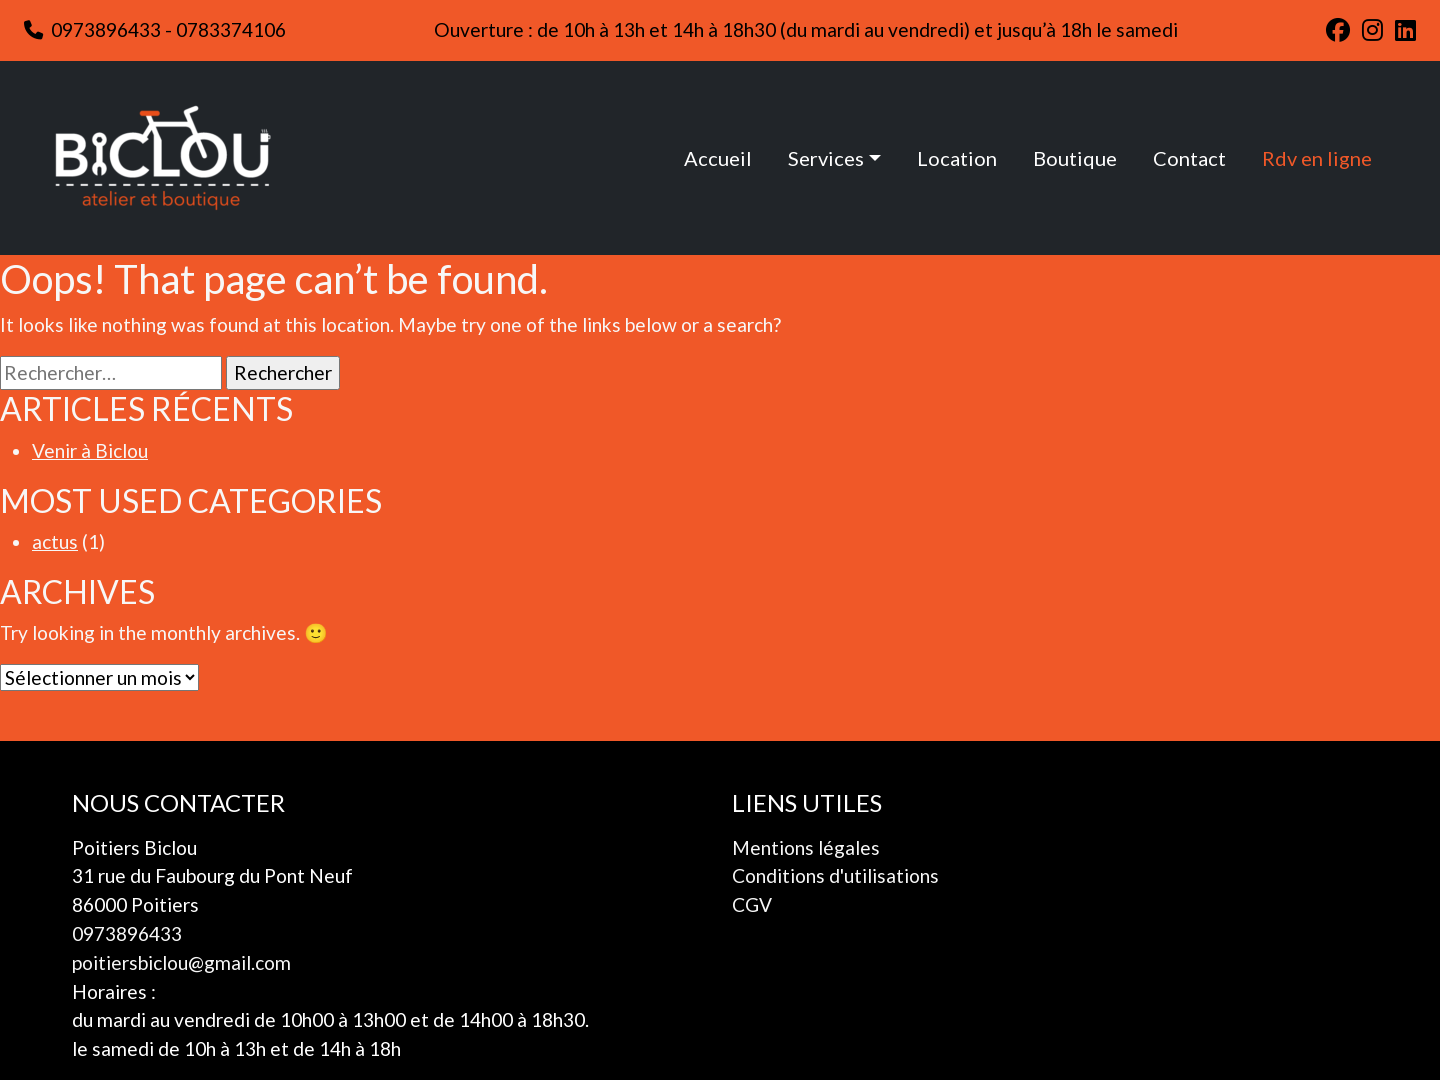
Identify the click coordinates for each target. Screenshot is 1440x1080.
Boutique (1075, 158)
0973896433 (127, 933)
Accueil (718, 158)
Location (957, 158)
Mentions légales (806, 847)
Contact (1189, 158)
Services (826, 158)
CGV (752, 904)
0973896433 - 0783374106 (155, 29)
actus (55, 541)
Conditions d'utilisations (835, 875)
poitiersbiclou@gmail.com (181, 962)
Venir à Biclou (90, 450)
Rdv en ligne (1317, 158)
